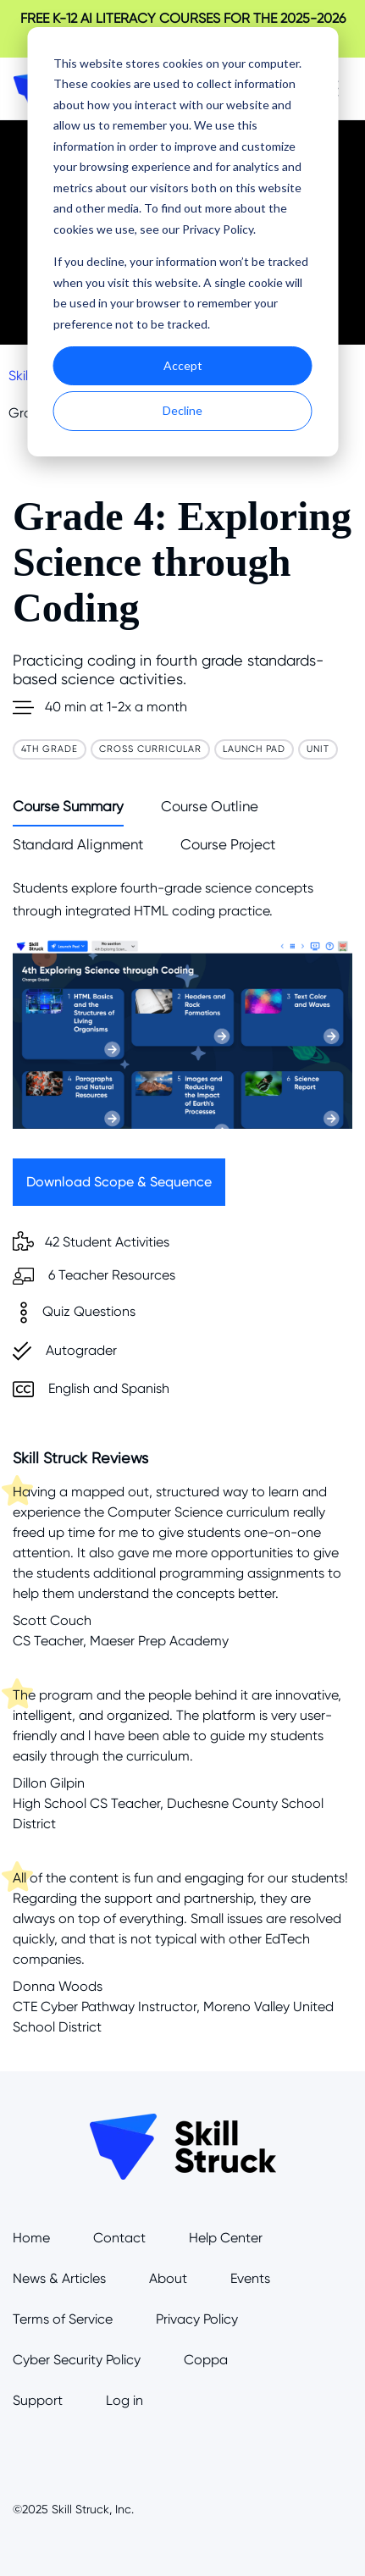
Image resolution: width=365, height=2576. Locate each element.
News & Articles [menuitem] (59, 2278)
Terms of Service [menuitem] (63, 2319)
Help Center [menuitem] (226, 2238)
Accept (182, 365)
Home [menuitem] (31, 2238)
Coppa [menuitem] (206, 2360)
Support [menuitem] (38, 2400)
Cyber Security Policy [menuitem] (77, 2360)
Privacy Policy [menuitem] (197, 2319)
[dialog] (182, 241)
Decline (182, 410)
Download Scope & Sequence (119, 1182)
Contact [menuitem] (119, 2238)
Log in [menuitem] (124, 2400)
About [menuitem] (168, 2278)
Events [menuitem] (250, 2278)
